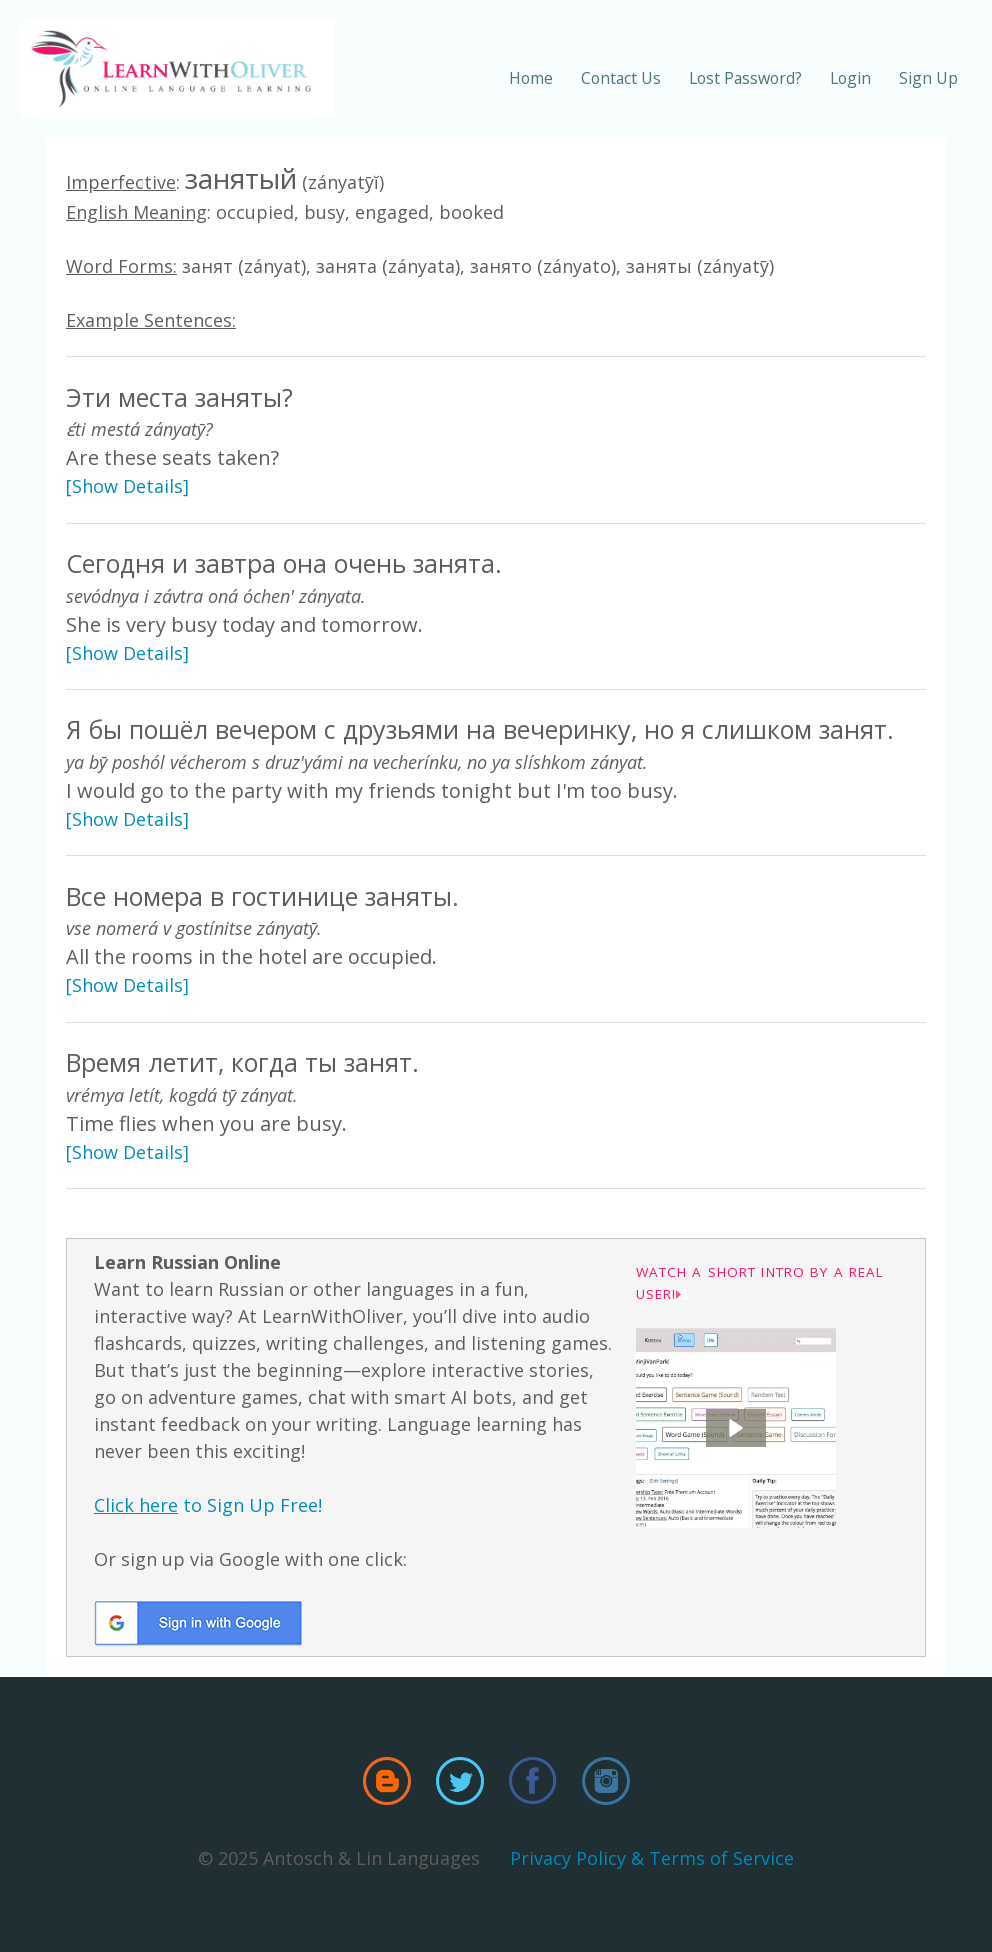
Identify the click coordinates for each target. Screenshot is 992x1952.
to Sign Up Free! (208, 1505)
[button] (736, 1428)
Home (531, 78)
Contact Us (621, 78)
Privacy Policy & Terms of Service (652, 1858)
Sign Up (928, 78)
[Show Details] (127, 486)
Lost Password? (745, 78)
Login (850, 78)
